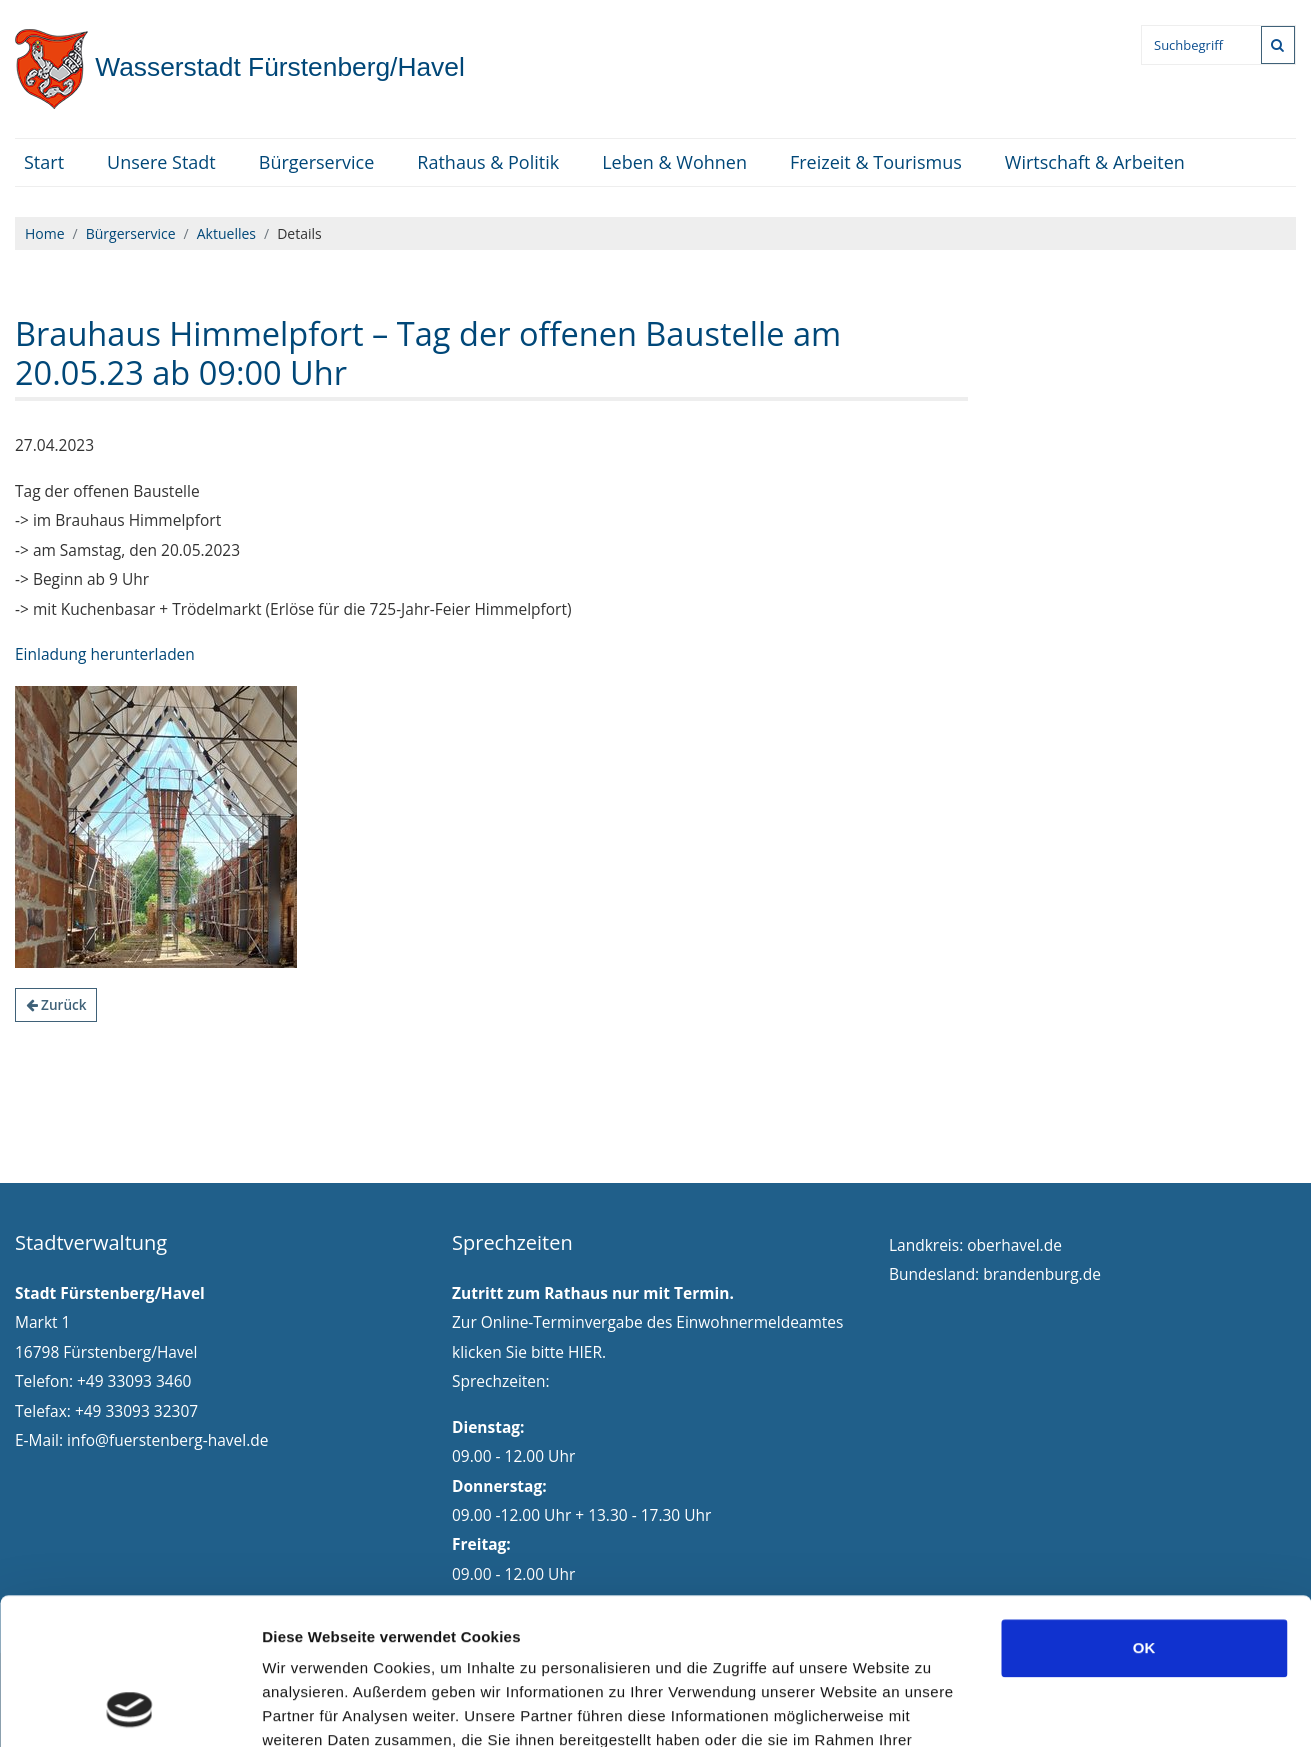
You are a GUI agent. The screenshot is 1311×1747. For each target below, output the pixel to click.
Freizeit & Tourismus (876, 162)
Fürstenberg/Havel (240, 67)
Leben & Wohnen (674, 162)
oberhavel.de (1014, 1245)
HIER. (587, 1352)
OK (1144, 1510)
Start (44, 162)
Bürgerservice (317, 162)
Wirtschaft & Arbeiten (1095, 162)
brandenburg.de (1042, 1274)
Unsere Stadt (161, 162)
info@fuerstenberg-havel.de (167, 1440)
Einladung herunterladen (105, 654)
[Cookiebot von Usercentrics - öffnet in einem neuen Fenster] (129, 1708)
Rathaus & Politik (488, 162)
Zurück (56, 1004)
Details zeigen (1063, 1707)
